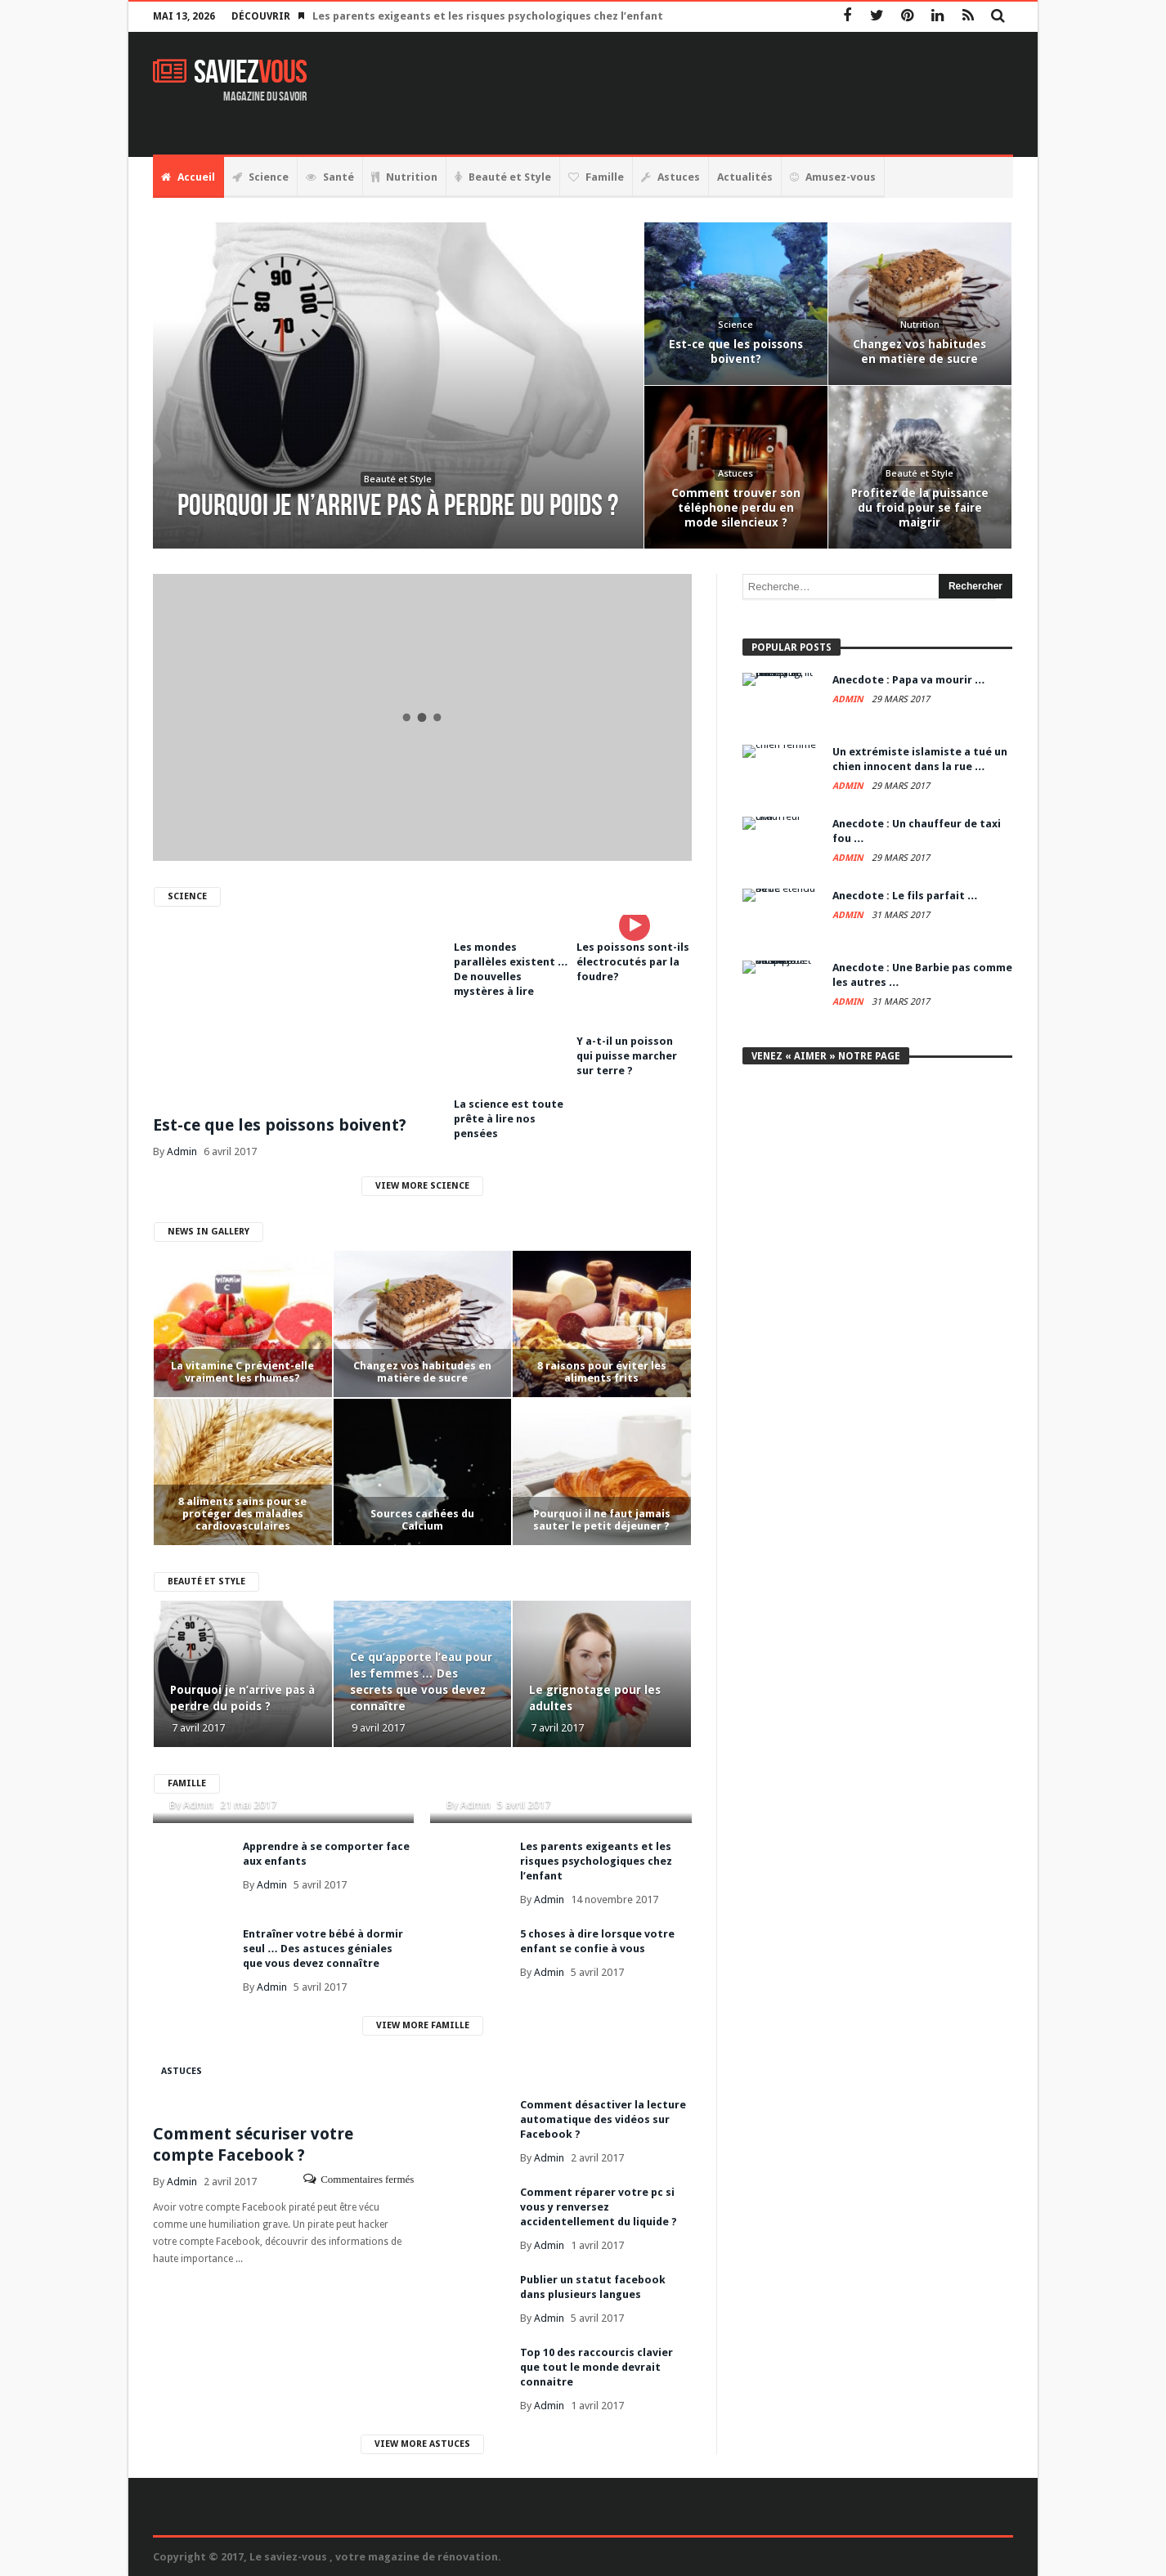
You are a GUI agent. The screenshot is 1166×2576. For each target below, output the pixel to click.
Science (187, 896)
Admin (182, 1151)
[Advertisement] (715, 93)
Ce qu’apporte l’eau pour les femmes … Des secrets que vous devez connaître (421, 1682)
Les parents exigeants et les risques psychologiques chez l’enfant (487, 16)
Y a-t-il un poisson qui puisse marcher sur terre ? (626, 1056)
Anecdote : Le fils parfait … (905, 895)
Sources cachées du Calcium (422, 1520)
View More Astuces (422, 2444)
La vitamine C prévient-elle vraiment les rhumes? (242, 1372)
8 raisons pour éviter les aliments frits (601, 1372)
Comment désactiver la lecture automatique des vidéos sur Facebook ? (603, 2119)
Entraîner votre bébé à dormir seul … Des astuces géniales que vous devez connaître (323, 1948)
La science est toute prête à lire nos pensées (508, 1119)
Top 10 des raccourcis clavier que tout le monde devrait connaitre (596, 2367)
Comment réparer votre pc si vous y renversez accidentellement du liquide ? (598, 2207)
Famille (187, 1783)
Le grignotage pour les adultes (595, 1698)
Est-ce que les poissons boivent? (279, 1125)
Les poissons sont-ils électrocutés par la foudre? (632, 962)
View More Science (422, 1185)
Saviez (230, 72)
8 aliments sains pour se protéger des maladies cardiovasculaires (242, 1513)
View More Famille (422, 2025)
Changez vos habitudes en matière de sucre (422, 1372)
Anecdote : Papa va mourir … (908, 680)
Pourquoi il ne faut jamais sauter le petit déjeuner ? (601, 1520)
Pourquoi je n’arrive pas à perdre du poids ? (242, 1698)
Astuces (181, 2071)
